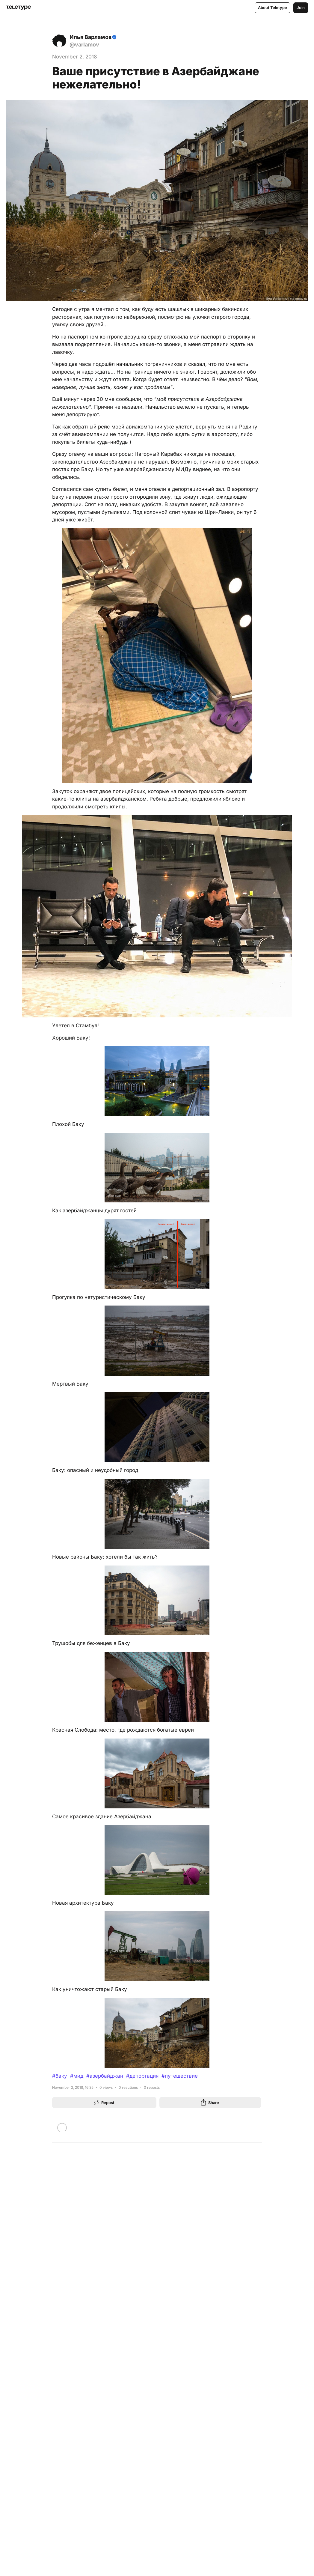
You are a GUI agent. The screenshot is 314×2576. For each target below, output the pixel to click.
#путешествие (179, 2076)
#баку (59, 2076)
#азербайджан (104, 2076)
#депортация (142, 2076)
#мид (76, 2076)
